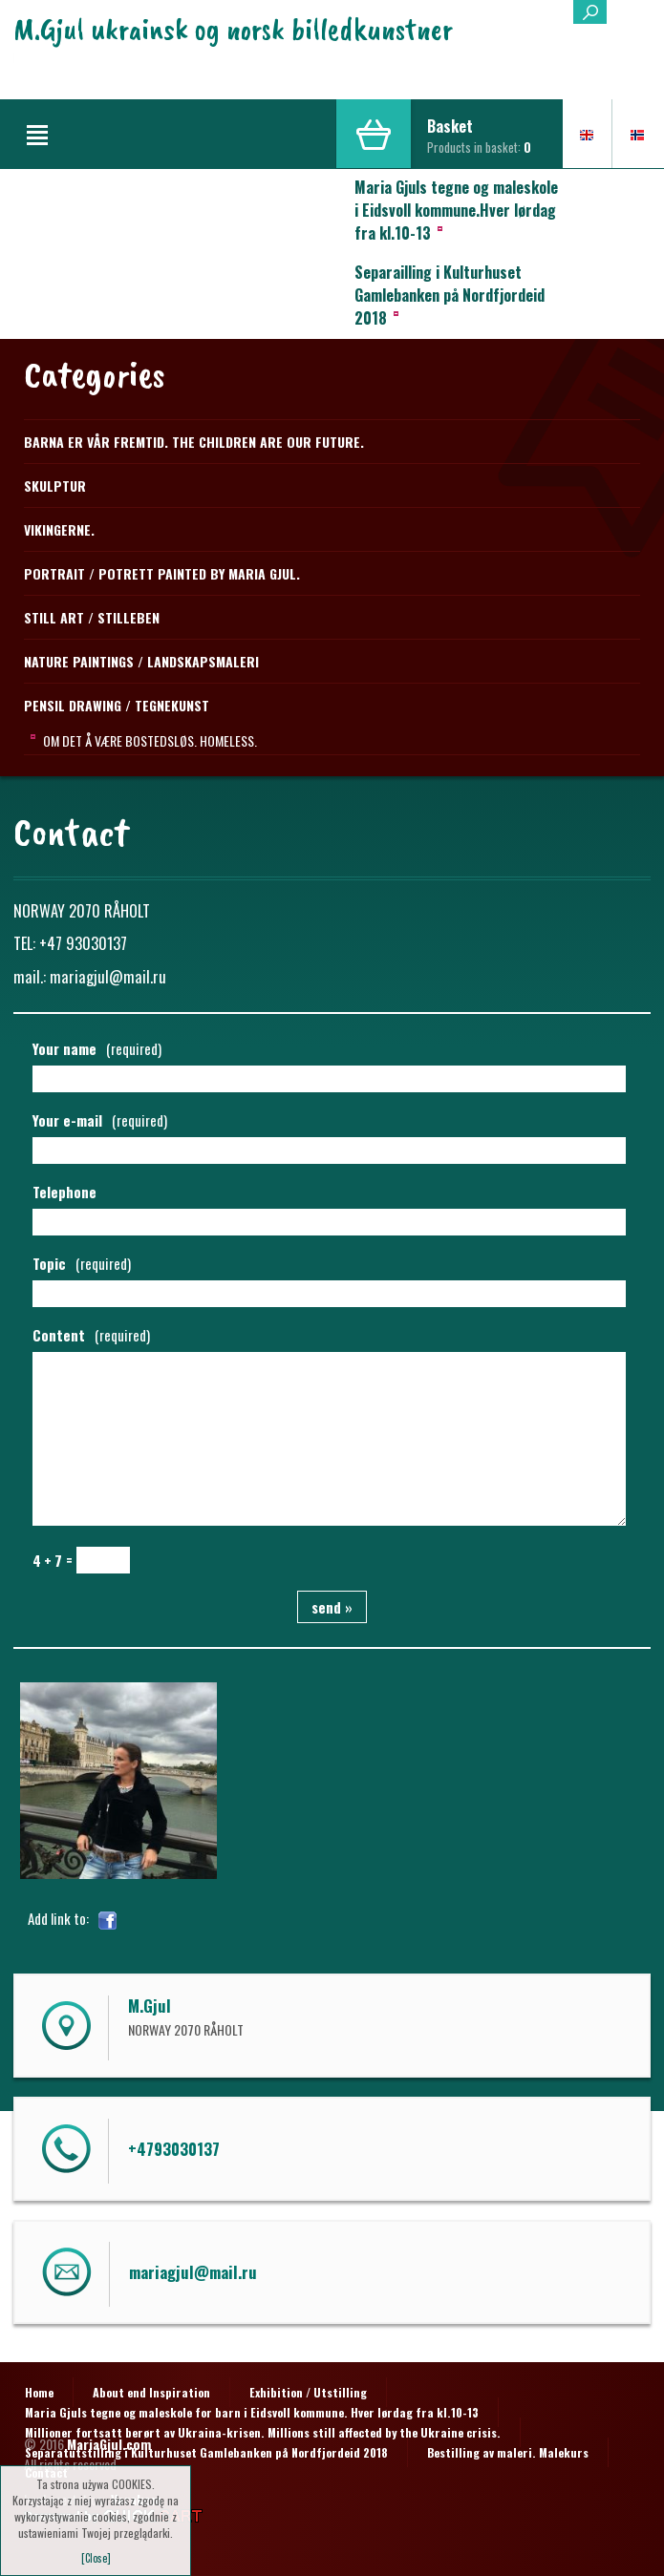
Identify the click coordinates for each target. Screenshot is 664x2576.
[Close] (96, 2557)
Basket (450, 126)
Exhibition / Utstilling (308, 2392)
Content (91, 1334)
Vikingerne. (59, 529)
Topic (81, 1263)
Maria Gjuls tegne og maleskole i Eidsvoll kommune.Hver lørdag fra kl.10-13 (456, 210)
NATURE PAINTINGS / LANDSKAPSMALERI (141, 661)
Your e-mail (99, 1119)
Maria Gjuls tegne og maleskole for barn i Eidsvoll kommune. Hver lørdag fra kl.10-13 (252, 2412)
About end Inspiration (151, 2392)
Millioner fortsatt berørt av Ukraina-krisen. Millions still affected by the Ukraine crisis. (263, 2432)
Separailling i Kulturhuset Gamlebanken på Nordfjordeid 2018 (449, 295)
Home (39, 2392)
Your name (96, 1048)
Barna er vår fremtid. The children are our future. (194, 442)
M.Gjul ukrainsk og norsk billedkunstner (233, 29)
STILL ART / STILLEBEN (92, 617)
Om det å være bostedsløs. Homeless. (150, 740)
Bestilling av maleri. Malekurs (508, 2452)
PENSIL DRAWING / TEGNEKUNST (116, 705)
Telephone (64, 1191)
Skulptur (55, 485)
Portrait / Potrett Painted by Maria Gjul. (162, 573)
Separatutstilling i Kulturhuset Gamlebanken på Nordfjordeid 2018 (206, 2452)
